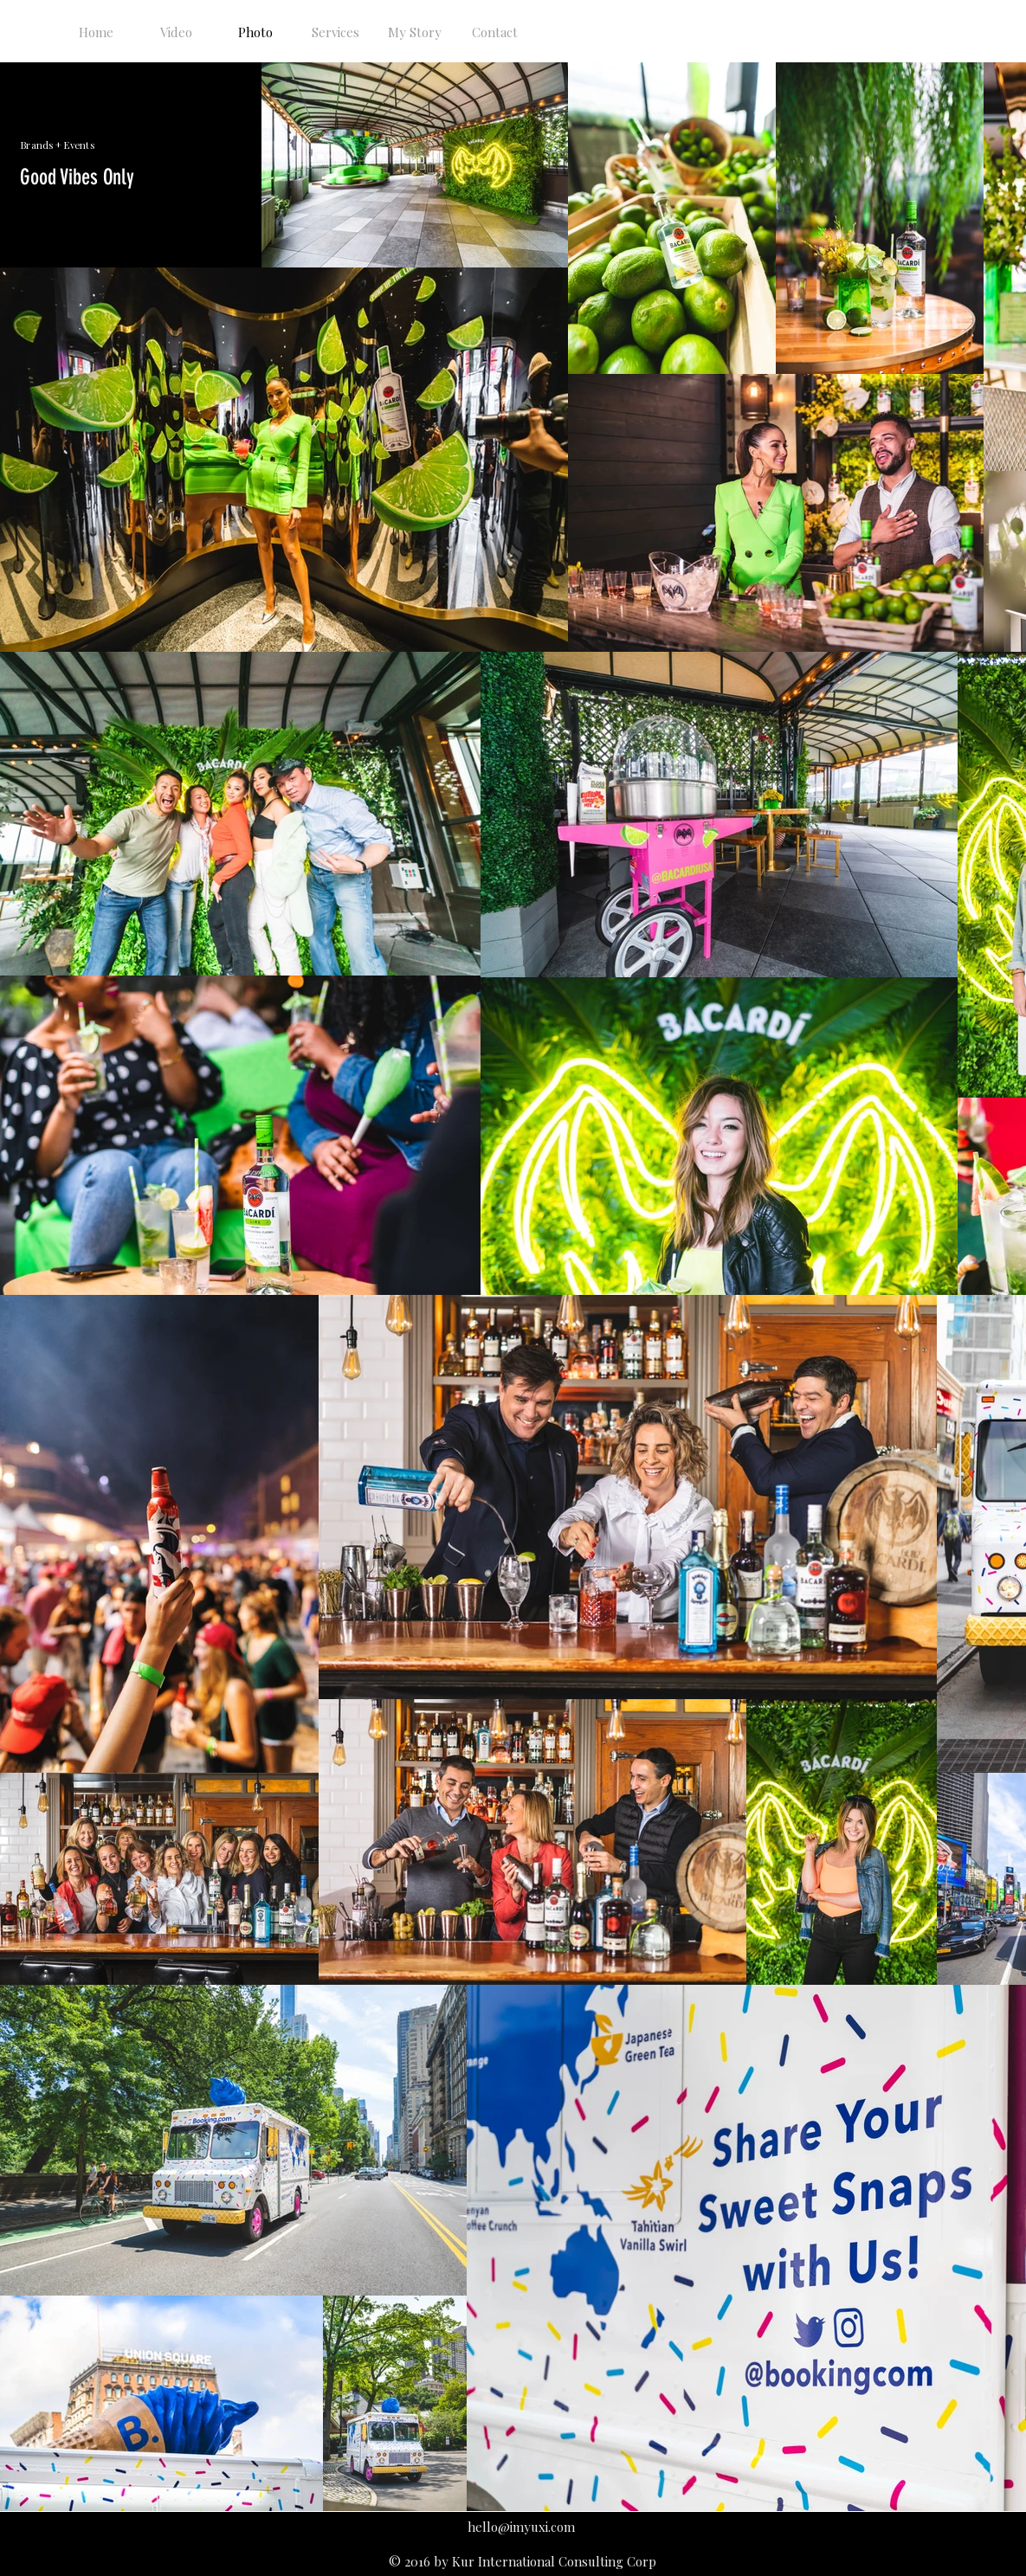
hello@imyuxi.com (521, 2526)
